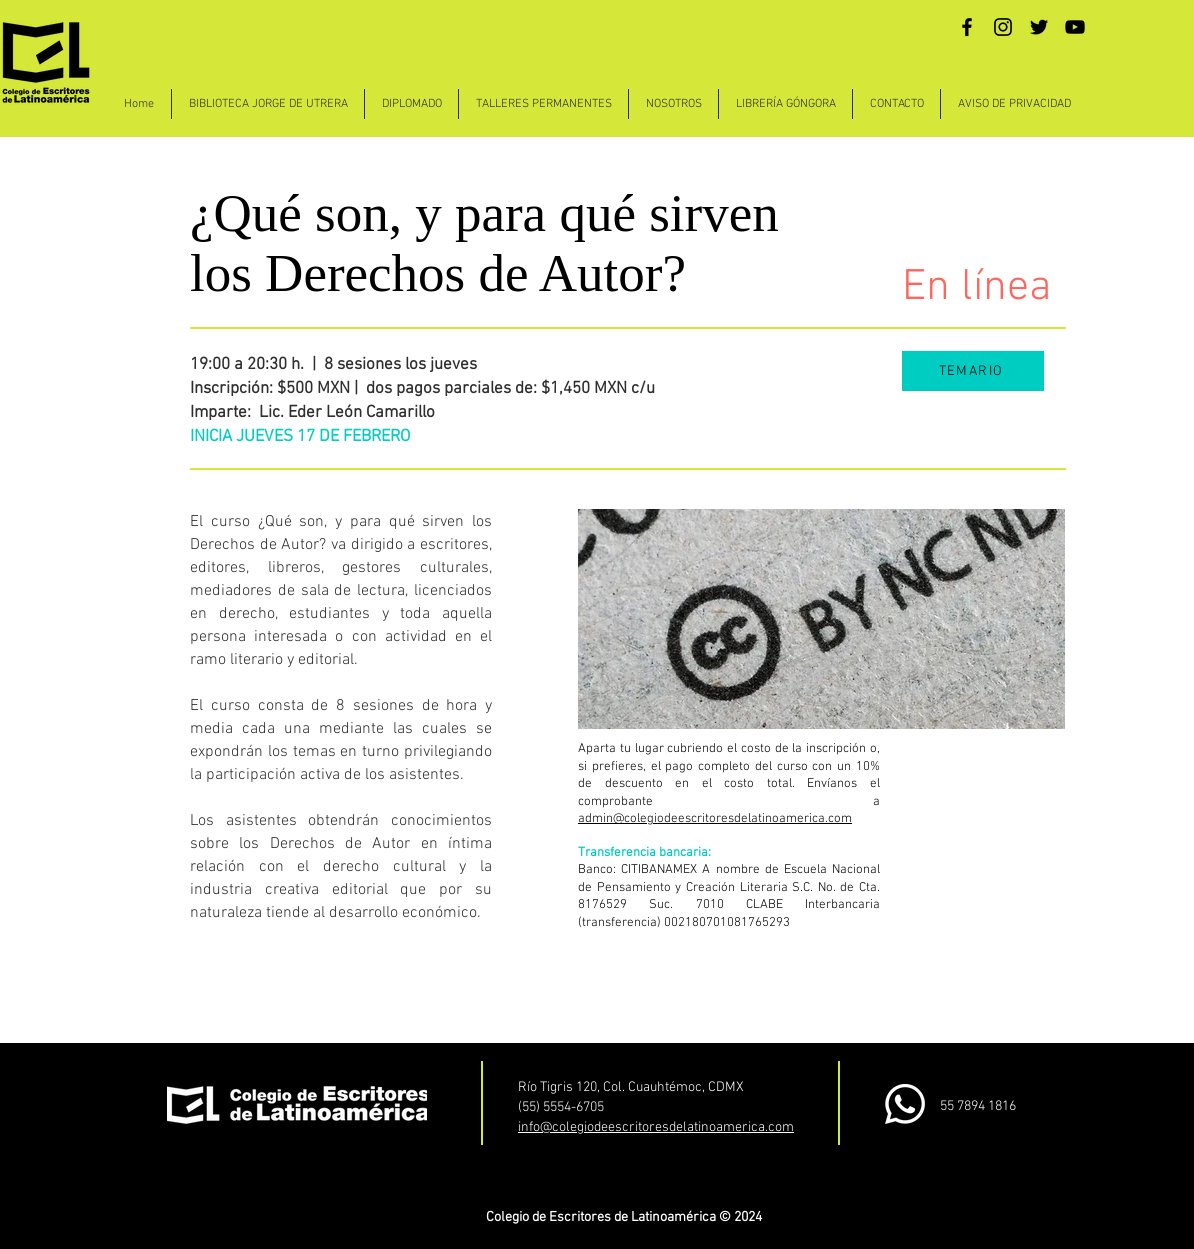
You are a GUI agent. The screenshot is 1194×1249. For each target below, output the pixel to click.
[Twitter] (1039, 27)
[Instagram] (1003, 27)
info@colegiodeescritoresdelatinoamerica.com (656, 1127)
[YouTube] (1075, 27)
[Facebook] (967, 27)
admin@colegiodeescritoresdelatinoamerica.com (715, 819)
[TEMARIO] (973, 371)
